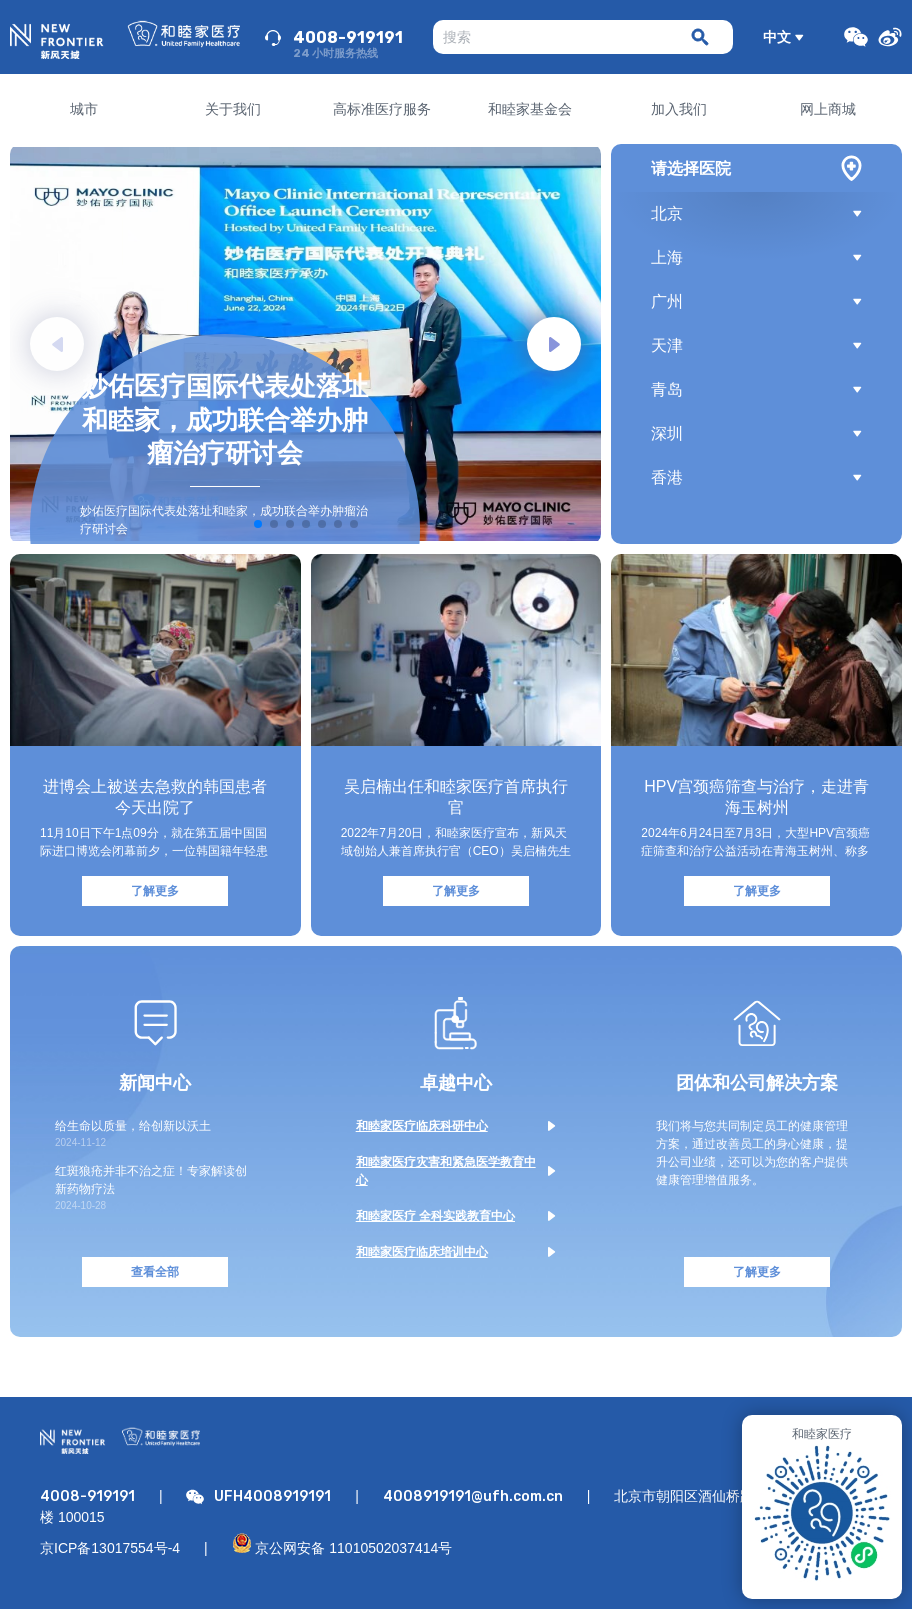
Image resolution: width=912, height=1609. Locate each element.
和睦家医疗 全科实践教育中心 (435, 1216)
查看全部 (155, 1272)
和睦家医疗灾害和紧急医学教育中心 (446, 1171)
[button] (554, 344)
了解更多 (155, 891)
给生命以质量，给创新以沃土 (133, 1126)
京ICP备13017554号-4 (110, 1548)
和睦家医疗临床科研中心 (422, 1126)
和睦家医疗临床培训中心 (422, 1252)
